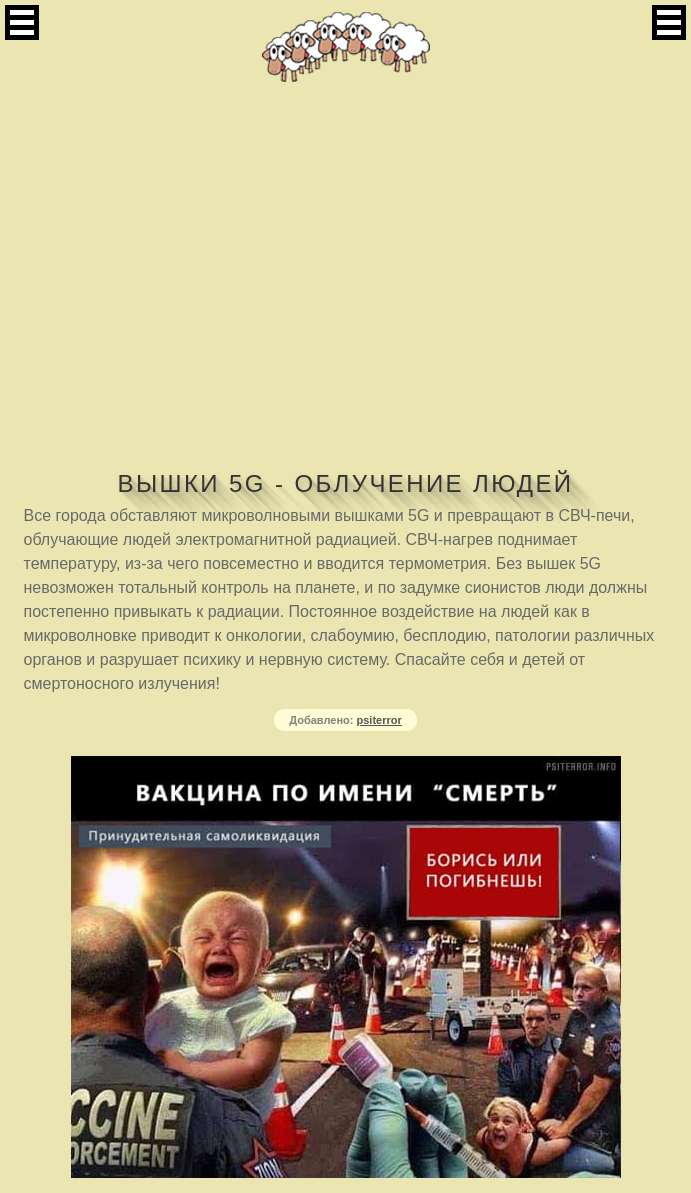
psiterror (379, 720)
